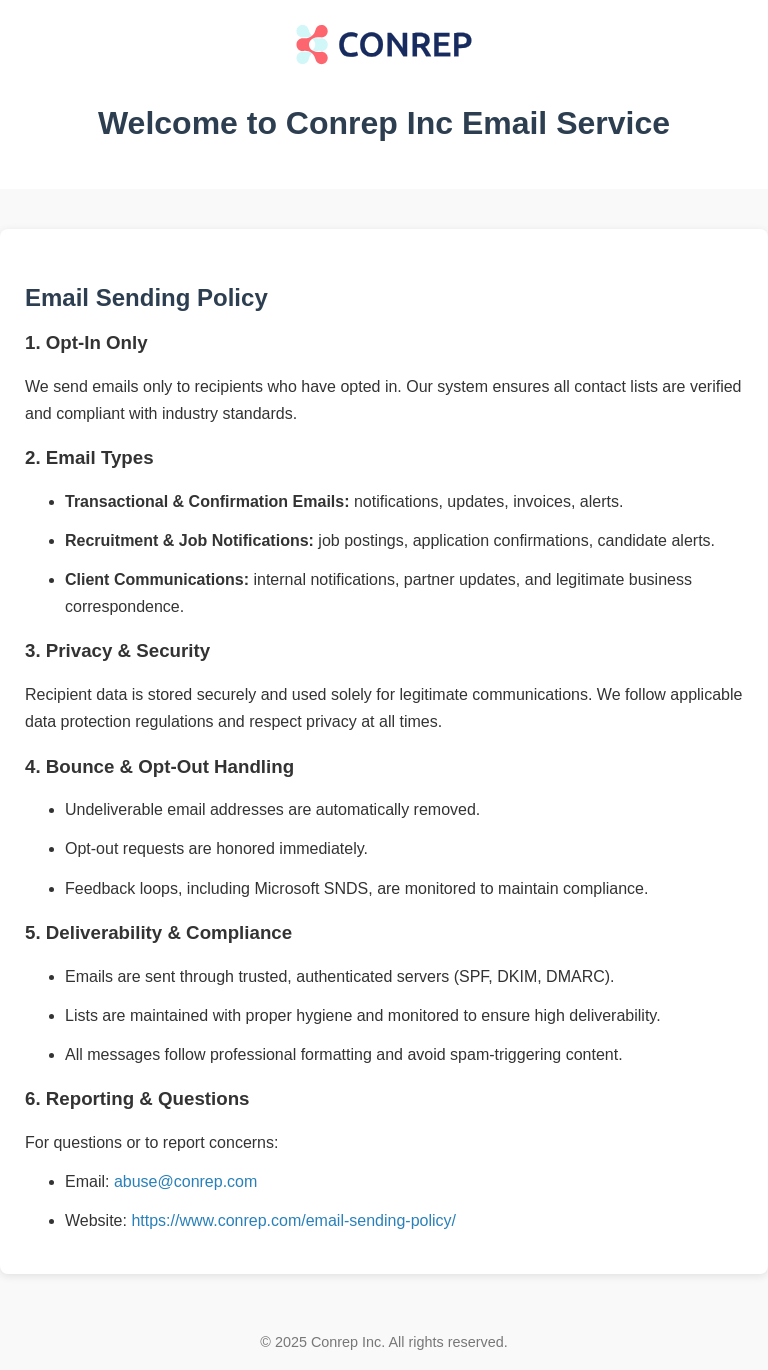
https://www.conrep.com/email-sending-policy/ (293, 1220)
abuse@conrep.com (185, 1181)
